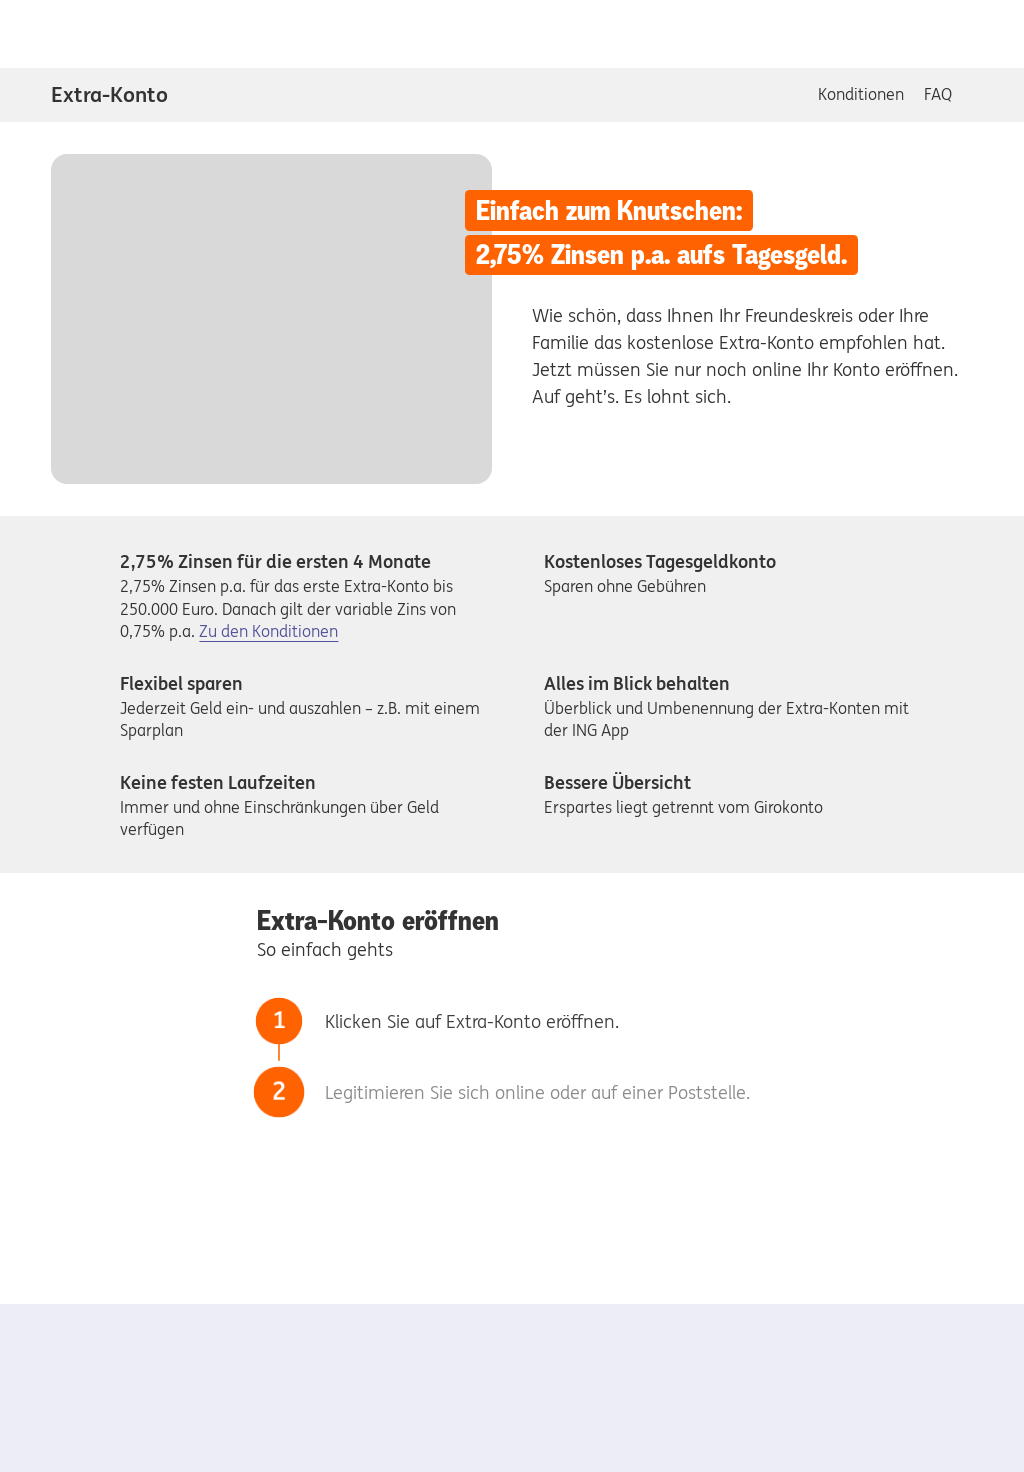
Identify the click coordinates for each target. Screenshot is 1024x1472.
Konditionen (861, 94)
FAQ (938, 94)
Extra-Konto (109, 94)
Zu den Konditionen (268, 631)
